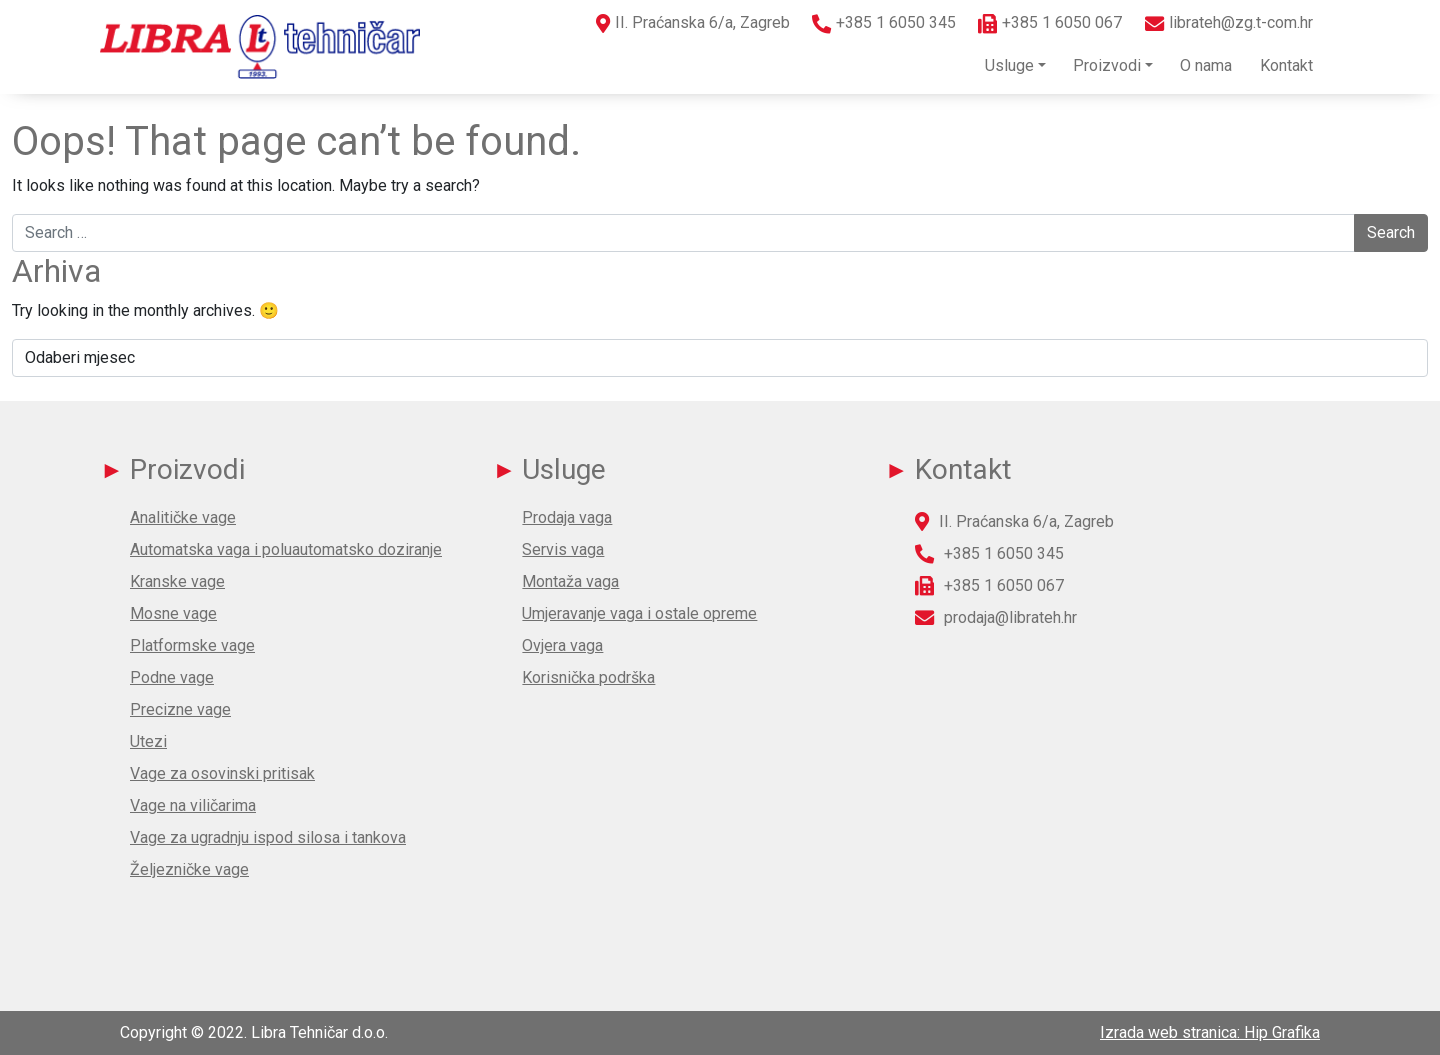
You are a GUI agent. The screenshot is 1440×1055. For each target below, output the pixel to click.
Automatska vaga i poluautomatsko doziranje (286, 549)
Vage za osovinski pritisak (222, 773)
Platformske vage (192, 645)
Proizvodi (1107, 65)
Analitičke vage (183, 517)
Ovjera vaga (562, 645)
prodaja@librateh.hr (1010, 617)
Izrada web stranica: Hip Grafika (1210, 1032)
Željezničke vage (189, 869)
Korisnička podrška (588, 677)
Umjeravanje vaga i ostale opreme (639, 613)
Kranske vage (177, 581)
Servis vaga (563, 549)
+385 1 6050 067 (1062, 22)
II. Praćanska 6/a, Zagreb (702, 22)
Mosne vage (173, 613)
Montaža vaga (570, 581)
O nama (1206, 65)
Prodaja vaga (567, 517)
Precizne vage (180, 709)
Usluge (1009, 65)
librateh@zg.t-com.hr (1241, 22)
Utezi (148, 741)
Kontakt (1286, 65)
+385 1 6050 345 (896, 22)
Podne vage (172, 677)
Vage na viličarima (193, 805)
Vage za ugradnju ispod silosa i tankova (268, 837)
